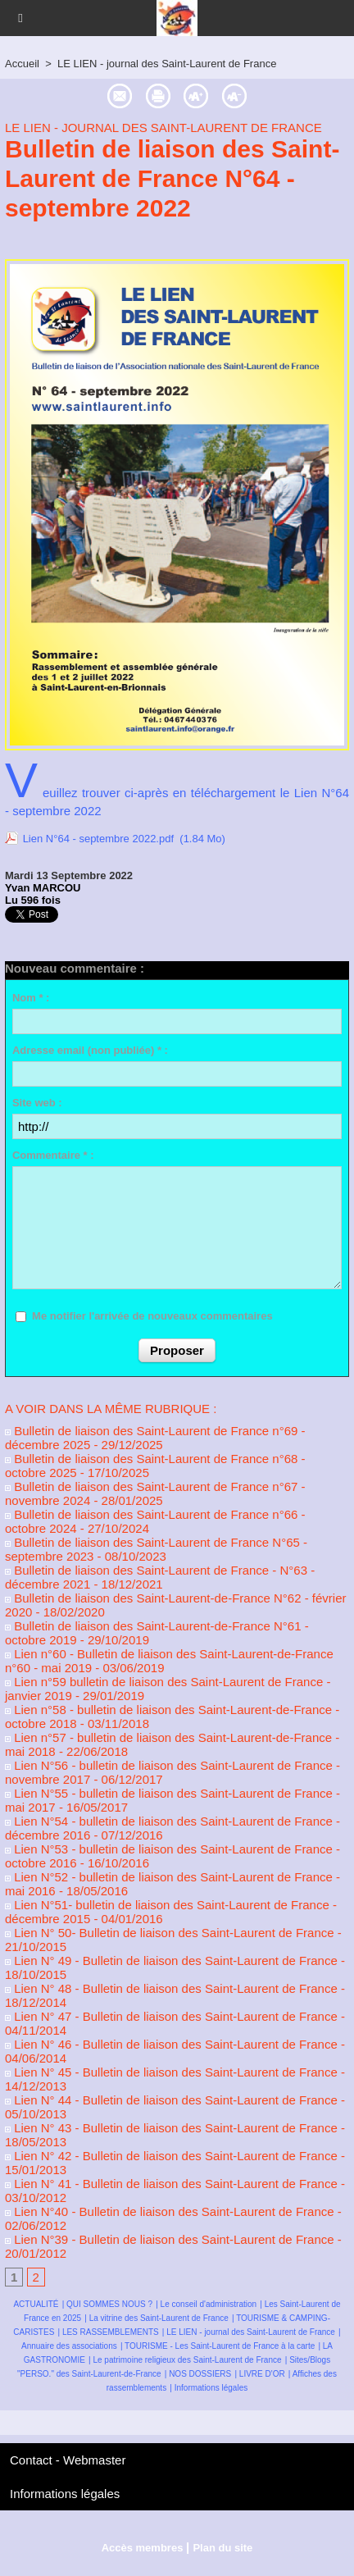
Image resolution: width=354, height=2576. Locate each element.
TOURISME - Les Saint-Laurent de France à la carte (220, 2345)
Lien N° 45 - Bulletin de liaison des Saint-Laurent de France (171, 2072)
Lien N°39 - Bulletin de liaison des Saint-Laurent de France (169, 2239)
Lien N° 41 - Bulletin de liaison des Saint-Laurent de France (171, 2184)
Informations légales (211, 2387)
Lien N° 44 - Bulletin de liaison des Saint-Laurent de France (171, 2100)
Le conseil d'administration (209, 2304)
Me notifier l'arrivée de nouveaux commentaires (152, 1316)
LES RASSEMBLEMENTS (110, 2332)
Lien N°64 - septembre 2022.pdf (98, 838)
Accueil (22, 63)
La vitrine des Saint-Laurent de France (159, 2318)
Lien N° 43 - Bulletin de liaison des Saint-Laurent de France (171, 2128)
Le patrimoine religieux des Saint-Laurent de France (187, 2359)
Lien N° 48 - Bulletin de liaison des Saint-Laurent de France (171, 1988)
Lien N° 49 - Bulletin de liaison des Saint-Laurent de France (171, 1960)
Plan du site (222, 2548)
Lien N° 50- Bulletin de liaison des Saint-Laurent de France (169, 1933)
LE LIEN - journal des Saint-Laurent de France (166, 63)
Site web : (37, 1103)
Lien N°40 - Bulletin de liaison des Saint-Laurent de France (169, 2211)
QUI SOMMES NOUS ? (109, 2304)
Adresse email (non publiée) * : (90, 1050)
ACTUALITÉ (35, 2304)
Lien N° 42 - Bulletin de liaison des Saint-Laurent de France (171, 2156)
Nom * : (31, 998)
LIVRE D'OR (262, 2373)
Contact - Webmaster (67, 2460)
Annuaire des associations (69, 2345)
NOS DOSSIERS (200, 2373)
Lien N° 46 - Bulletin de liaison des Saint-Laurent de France (171, 2044)
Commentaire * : (53, 1155)
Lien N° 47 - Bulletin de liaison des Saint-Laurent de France (171, 2016)
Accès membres (143, 2548)
